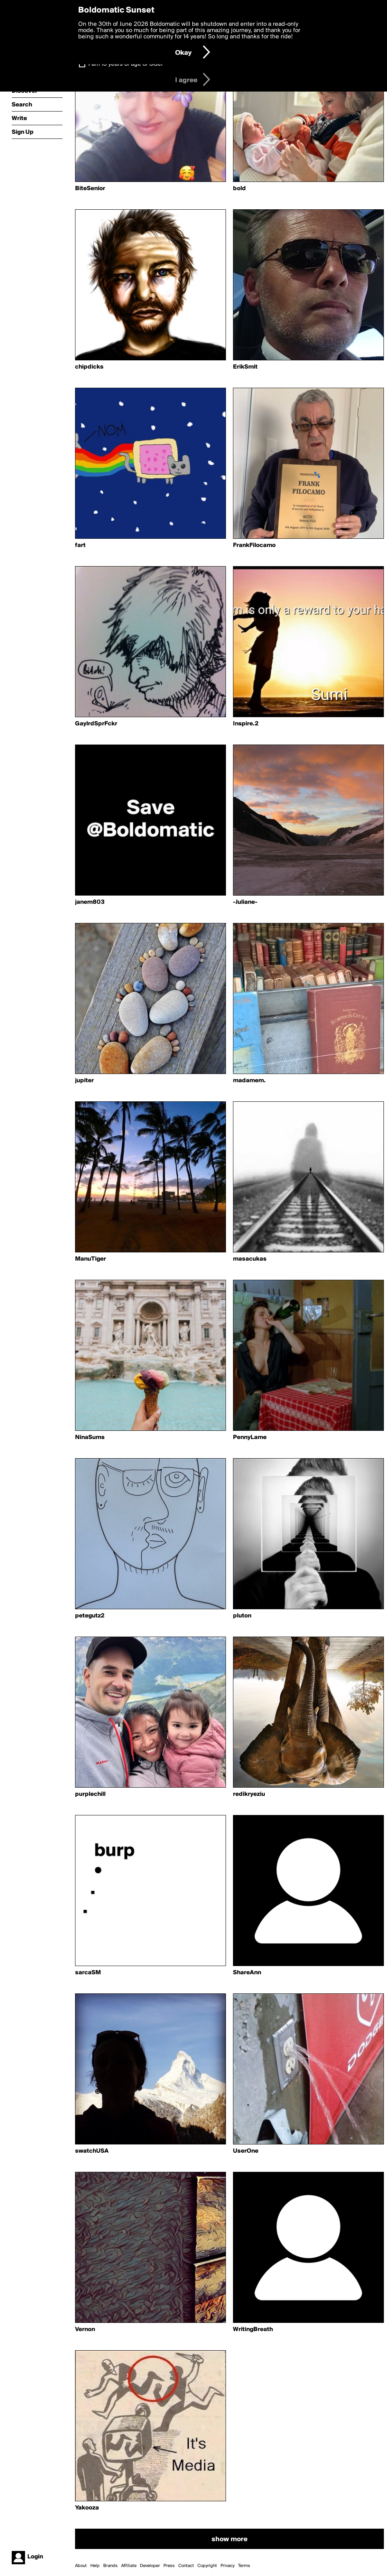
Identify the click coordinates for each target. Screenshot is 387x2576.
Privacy (227, 2565)
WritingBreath (253, 2329)
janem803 (90, 902)
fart (80, 545)
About (81, 2565)
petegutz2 (89, 1616)
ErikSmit (245, 367)
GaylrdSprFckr (96, 724)
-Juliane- (245, 902)
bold (239, 188)
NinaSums (90, 1437)
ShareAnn (247, 1973)
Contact (186, 2565)
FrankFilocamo (254, 545)
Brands (110, 2565)
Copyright (207, 2565)
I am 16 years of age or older (125, 64)
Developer (150, 2565)
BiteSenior (90, 188)
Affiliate (128, 2565)
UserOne (245, 2151)
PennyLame (250, 1437)
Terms (244, 2565)
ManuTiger (90, 1259)
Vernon (85, 2329)
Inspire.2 (245, 724)
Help (95, 2565)
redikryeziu (249, 1794)
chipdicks (89, 367)
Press (169, 2565)
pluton (242, 1616)
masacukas (250, 1259)
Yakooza (87, 2508)
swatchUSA (92, 2151)
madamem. (249, 1081)
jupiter (84, 1081)
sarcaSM (88, 1973)
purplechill (90, 1794)
